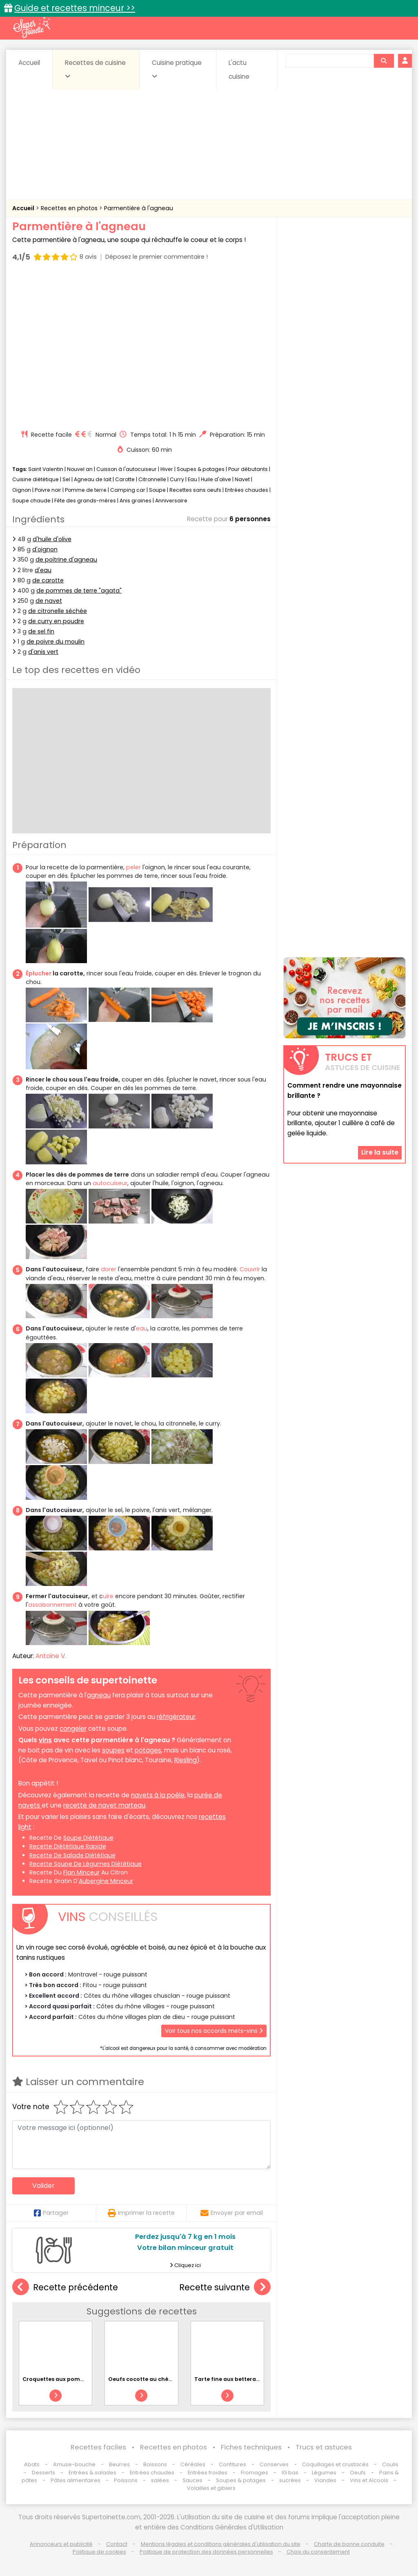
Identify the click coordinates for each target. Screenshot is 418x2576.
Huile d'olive (216, 479)
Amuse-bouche (74, 2464)
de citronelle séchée (57, 611)
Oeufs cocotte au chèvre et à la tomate (163, 2379)
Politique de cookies (99, 2551)
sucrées (290, 2480)
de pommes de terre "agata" (79, 590)
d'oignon (45, 549)
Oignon (21, 489)
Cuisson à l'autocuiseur (127, 469)
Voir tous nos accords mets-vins (214, 2031)
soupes (113, 1750)
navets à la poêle (158, 1795)
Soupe (157, 489)
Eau (192, 479)
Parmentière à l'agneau (138, 208)
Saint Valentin (45, 469)
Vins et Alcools (369, 2480)
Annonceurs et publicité (61, 2543)
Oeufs (358, 2472)
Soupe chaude (31, 500)
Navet (242, 479)
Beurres (119, 2464)
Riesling (185, 1760)
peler (133, 867)
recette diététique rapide (67, 1846)
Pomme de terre (86, 489)
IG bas (290, 2472)
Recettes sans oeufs (195, 489)
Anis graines (135, 500)
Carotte (125, 479)
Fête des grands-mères (85, 500)
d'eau (43, 570)
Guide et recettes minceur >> (74, 8)
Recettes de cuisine (95, 69)
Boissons (155, 2464)
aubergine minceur (106, 1881)
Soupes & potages (201, 469)
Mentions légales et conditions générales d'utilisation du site (220, 2543)
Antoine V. (51, 1656)
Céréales (192, 2464)
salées (160, 2480)
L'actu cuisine (239, 69)
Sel (66, 479)
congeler (73, 1728)
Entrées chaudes (246, 489)
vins (45, 1740)
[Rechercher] (384, 61)
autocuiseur (110, 1183)
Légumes (324, 2472)
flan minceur (81, 1872)
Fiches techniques (251, 2447)
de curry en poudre (56, 621)
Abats (32, 2464)
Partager (51, 2213)
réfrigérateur (176, 1716)
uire (108, 1596)
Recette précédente (65, 2287)
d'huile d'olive (52, 539)
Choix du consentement (318, 2551)
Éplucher (38, 973)
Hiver (166, 469)
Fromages (254, 2472)
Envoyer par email (231, 2213)
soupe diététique (88, 1838)
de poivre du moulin (55, 641)
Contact (116, 2543)
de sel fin (41, 631)
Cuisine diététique (35, 479)
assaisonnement (52, 1605)
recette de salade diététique (72, 1855)
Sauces (192, 2480)
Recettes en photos (70, 208)
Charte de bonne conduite (349, 2543)
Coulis (390, 2464)
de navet (49, 601)
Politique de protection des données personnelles (206, 2551)
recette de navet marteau (104, 1805)
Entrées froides (207, 2472)
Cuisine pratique (177, 69)
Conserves (274, 2464)
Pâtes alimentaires (75, 2480)
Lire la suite (379, 1152)
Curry (177, 479)
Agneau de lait (92, 479)
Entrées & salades (92, 2472)
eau (141, 1328)
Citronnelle (152, 479)
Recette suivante (225, 2287)
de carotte (48, 580)
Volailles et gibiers (211, 2488)
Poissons (126, 2480)
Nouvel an (80, 469)
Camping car (127, 489)
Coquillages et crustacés (335, 2464)
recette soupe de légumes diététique (85, 1864)
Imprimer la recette (141, 2213)
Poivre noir (48, 489)
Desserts (43, 2472)
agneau (99, 1695)
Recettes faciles (98, 2447)
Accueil (29, 62)
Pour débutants (248, 469)
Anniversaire (171, 500)
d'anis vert (43, 652)
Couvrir (250, 1269)
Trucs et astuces (324, 2447)
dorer (108, 1269)
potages (148, 1750)
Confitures (232, 2464)
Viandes (325, 2480)
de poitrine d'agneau (66, 559)
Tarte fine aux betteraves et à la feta (245, 2379)
